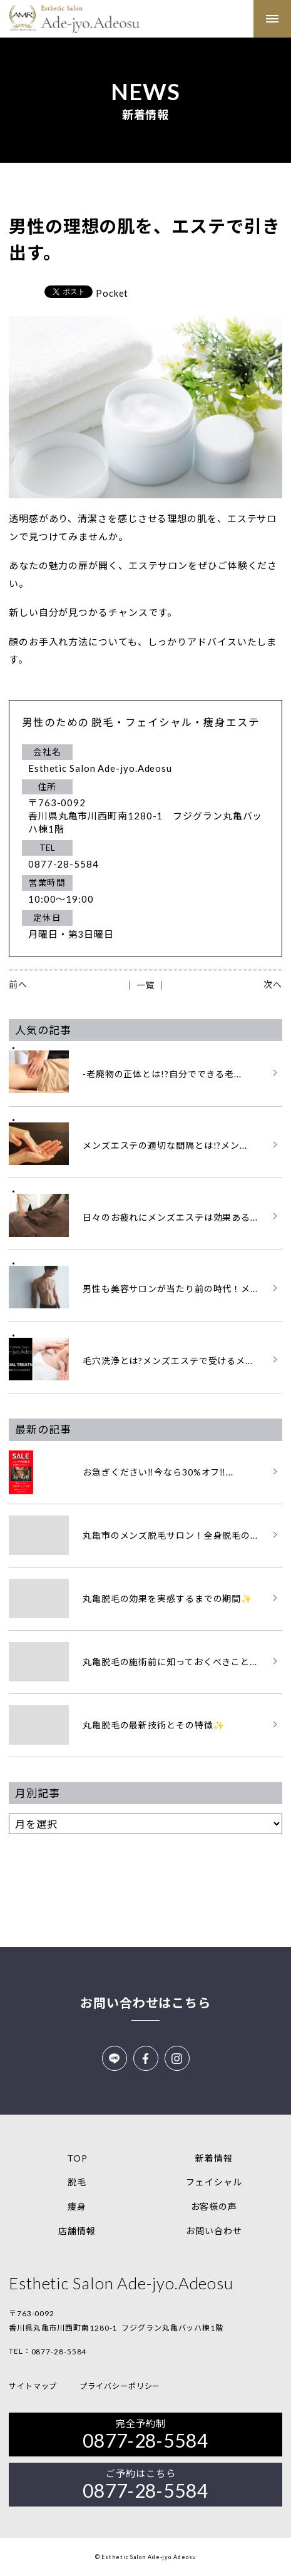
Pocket (112, 293)
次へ (272, 984)
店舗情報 (77, 2230)
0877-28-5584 (59, 2351)
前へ (18, 984)
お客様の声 (214, 2206)
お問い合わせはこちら (145, 2002)
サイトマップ (33, 2386)
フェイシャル (214, 2182)
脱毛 (77, 2182)
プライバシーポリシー (119, 2386)
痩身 (77, 2206)
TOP (77, 2158)
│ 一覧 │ (145, 985)
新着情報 (214, 2158)
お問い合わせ (214, 2230)
